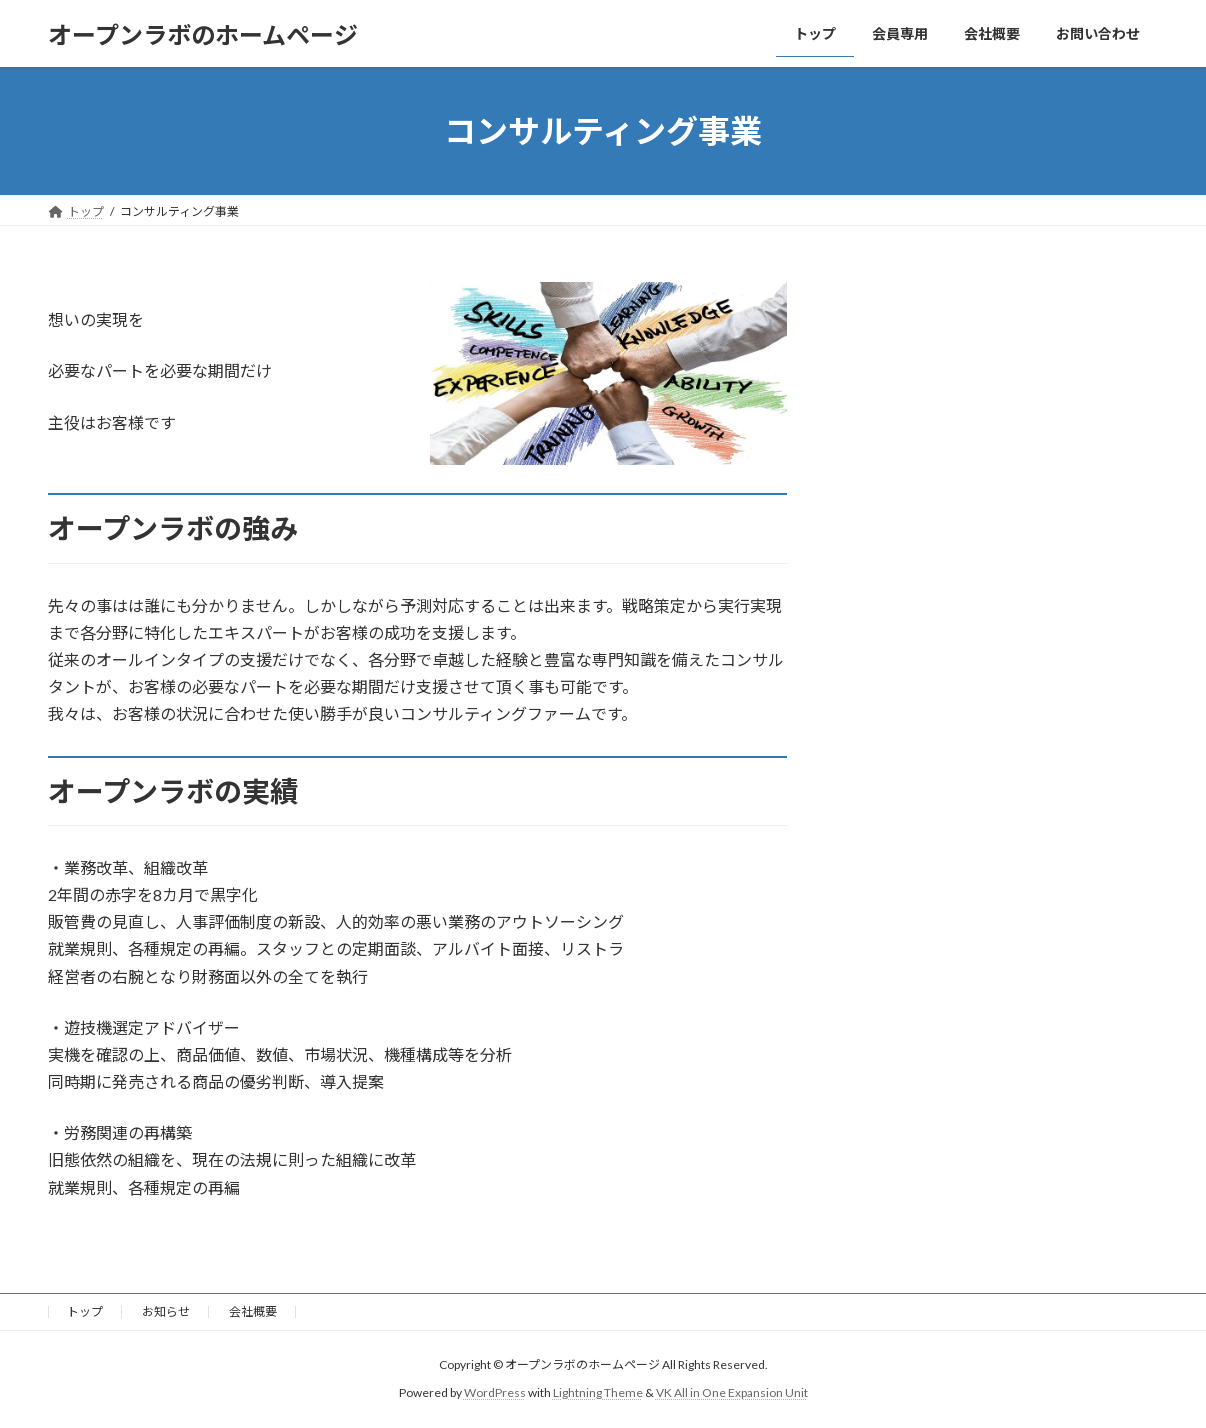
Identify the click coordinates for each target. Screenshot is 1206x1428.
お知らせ (166, 1311)
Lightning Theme (598, 1392)
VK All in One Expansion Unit (732, 1392)
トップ (85, 1311)
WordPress (495, 1392)
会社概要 (253, 1311)
